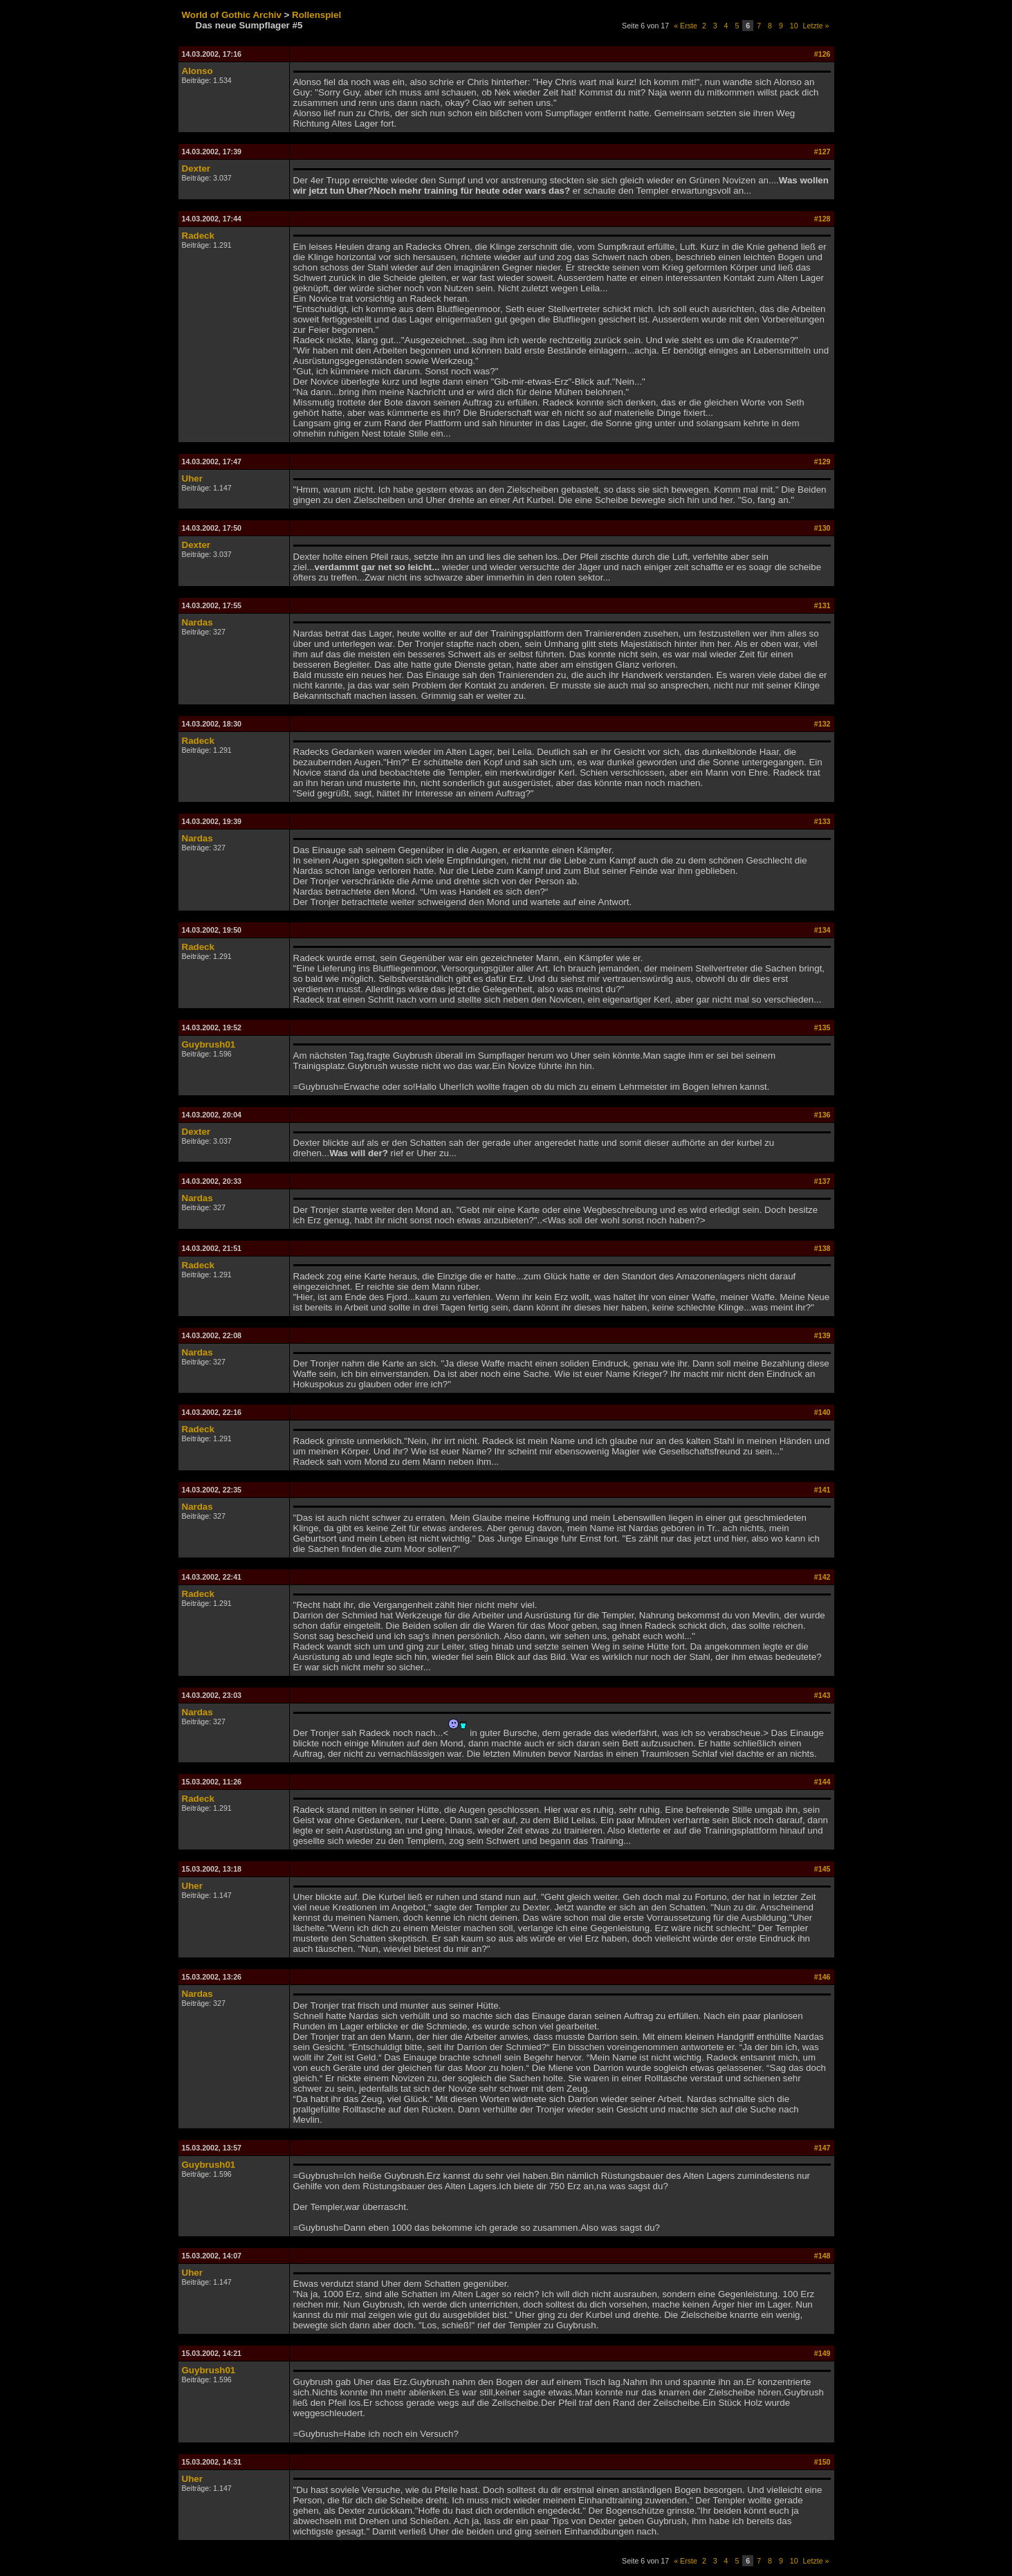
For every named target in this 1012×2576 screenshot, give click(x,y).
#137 (822, 1181)
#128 (822, 218)
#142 (822, 1577)
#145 (822, 1869)
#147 (822, 2148)
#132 (822, 724)
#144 (822, 1782)
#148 (822, 2255)
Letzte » (816, 25)
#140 (822, 1412)
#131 (822, 605)
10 (794, 25)
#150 (822, 2462)
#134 (822, 930)
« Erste (685, 25)
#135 (822, 1027)
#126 (822, 54)
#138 (822, 1248)
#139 (822, 1335)
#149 (822, 2353)
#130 (822, 528)
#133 (822, 821)
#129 (822, 461)
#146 (822, 1977)
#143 (822, 1695)
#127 (822, 151)
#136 (822, 1115)
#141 (822, 1490)
